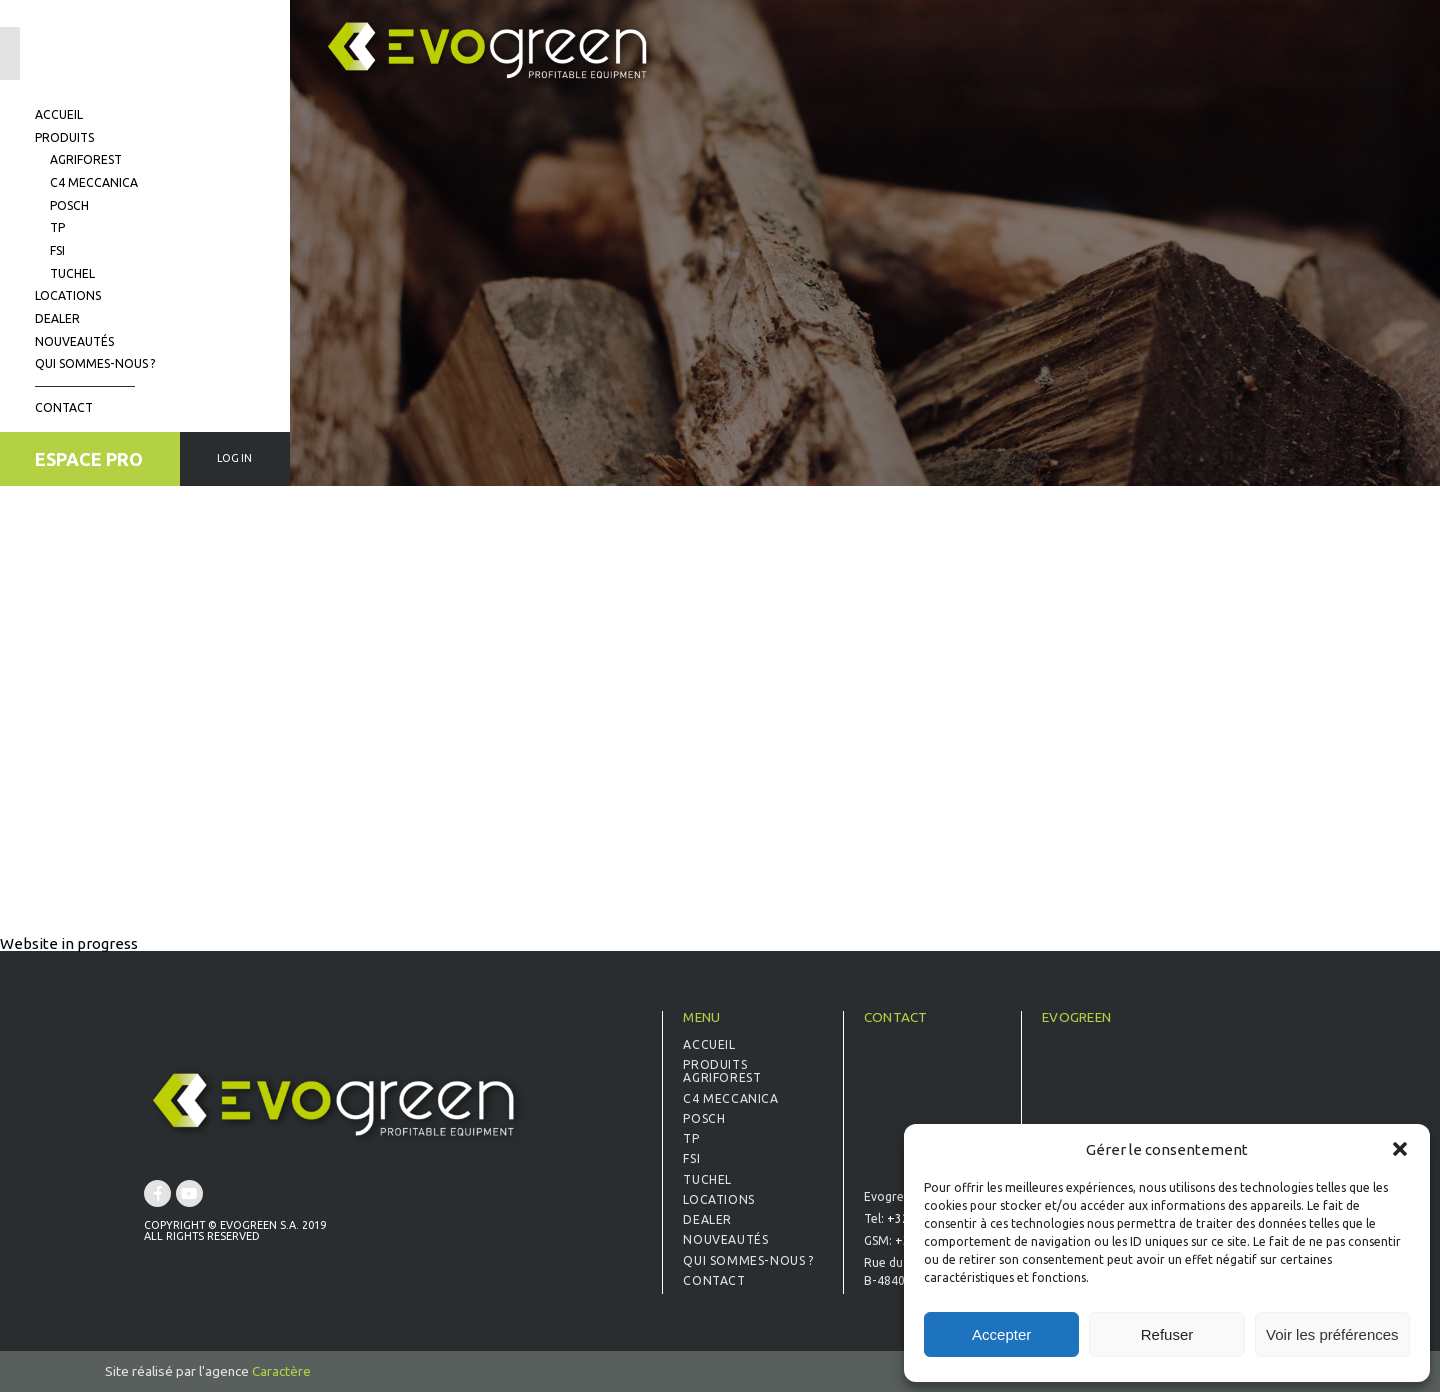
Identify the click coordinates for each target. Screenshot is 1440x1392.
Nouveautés (74, 341)
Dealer (57, 318)
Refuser (1167, 1334)
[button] (1400, 1149)
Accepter (1001, 1334)
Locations (68, 295)
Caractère (281, 1371)
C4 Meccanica (94, 182)
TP (57, 227)
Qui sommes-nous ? (95, 363)
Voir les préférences (1332, 1334)
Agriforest (86, 159)
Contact (64, 407)
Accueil (59, 114)
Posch (69, 205)
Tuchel (72, 273)
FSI (57, 250)
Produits (64, 137)
